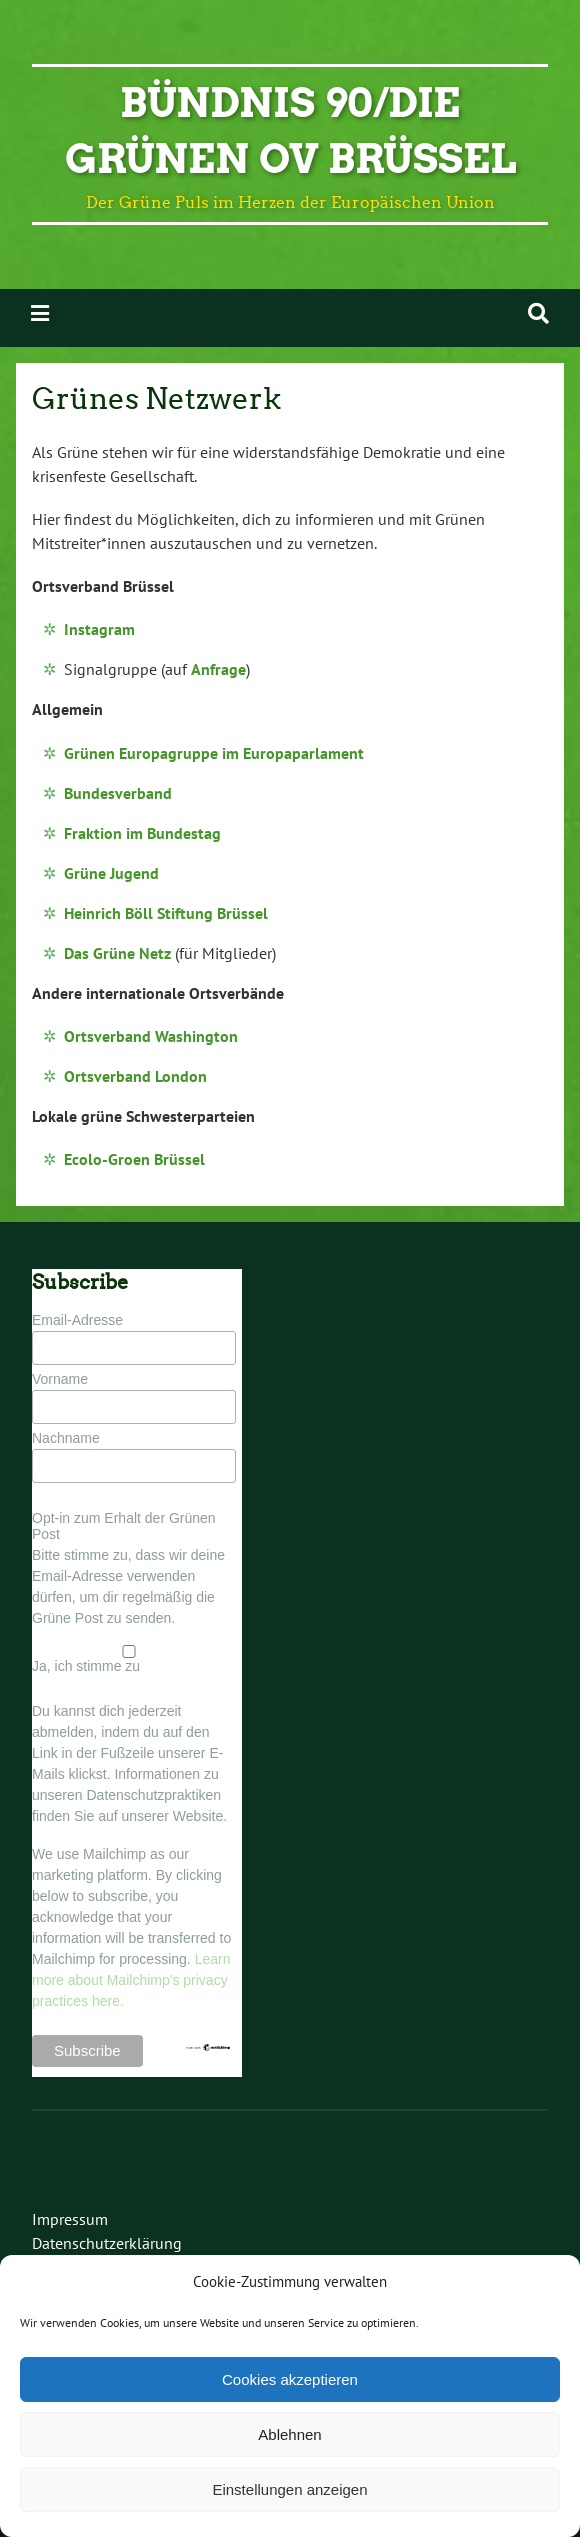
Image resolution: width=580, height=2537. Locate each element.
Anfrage (218, 669)
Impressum (70, 2219)
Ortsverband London (135, 1076)
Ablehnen (289, 2434)
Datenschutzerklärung (107, 2243)
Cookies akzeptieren (290, 2379)
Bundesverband (118, 793)
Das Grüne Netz (117, 953)
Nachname (66, 1438)
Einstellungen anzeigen (289, 2489)
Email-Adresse (77, 1320)
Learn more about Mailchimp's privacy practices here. (131, 1980)
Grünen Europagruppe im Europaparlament (214, 753)
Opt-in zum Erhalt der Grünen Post (124, 1526)
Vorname (60, 1379)
